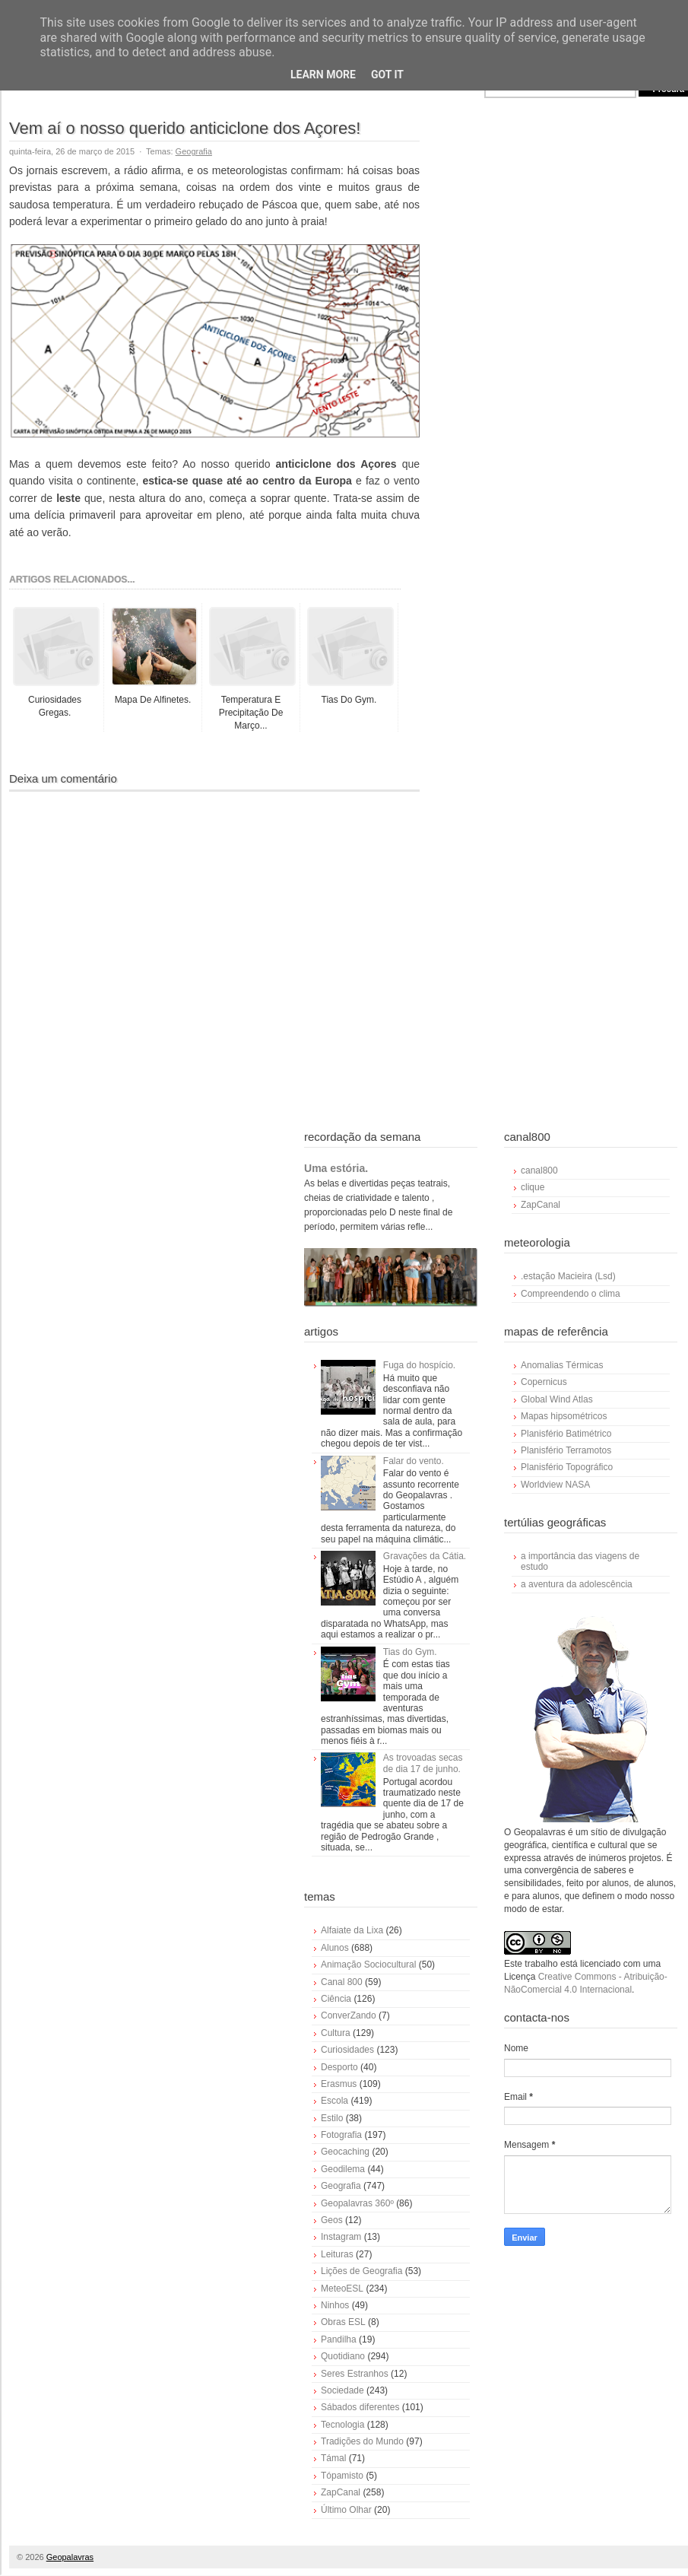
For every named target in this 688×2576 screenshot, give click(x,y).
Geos (332, 2220)
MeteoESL (342, 2288)
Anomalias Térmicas (562, 1365)
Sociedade (342, 2390)
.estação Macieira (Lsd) (568, 1276)
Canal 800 (342, 1982)
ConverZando (348, 2015)
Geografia (194, 151)
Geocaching (345, 2151)
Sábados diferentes (360, 2407)
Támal (333, 2458)
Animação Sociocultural (368, 1964)
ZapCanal (340, 2492)
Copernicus (544, 1382)
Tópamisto (342, 2475)
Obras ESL (343, 2322)
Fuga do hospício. (419, 1365)
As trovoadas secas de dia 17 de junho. (423, 1763)
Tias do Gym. (410, 1652)
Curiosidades (347, 2049)
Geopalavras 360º (357, 2203)
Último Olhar (346, 2510)
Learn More (323, 74)
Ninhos (335, 2305)
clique (532, 1187)
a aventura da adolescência (577, 1584)
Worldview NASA (555, 1484)
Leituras (337, 2254)
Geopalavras (70, 2557)
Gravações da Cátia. (424, 1556)
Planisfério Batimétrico (566, 1433)
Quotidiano (343, 2356)
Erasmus (339, 2084)
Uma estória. (336, 1168)
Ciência (336, 1998)
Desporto (339, 2067)
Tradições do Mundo (362, 2441)
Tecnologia (342, 2424)
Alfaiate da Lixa (352, 1930)
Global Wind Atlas (557, 1399)
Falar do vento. (413, 1461)
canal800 (539, 1170)
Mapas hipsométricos (564, 1416)
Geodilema (343, 2169)
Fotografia (341, 2135)
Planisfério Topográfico (567, 1467)
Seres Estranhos (354, 2373)
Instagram (341, 2236)
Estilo (332, 2118)
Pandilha (339, 2339)
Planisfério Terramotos (566, 1450)
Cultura (335, 2033)
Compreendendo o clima (570, 1293)
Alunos (335, 1947)
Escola (334, 2100)
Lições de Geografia (361, 2271)
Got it (387, 74)
